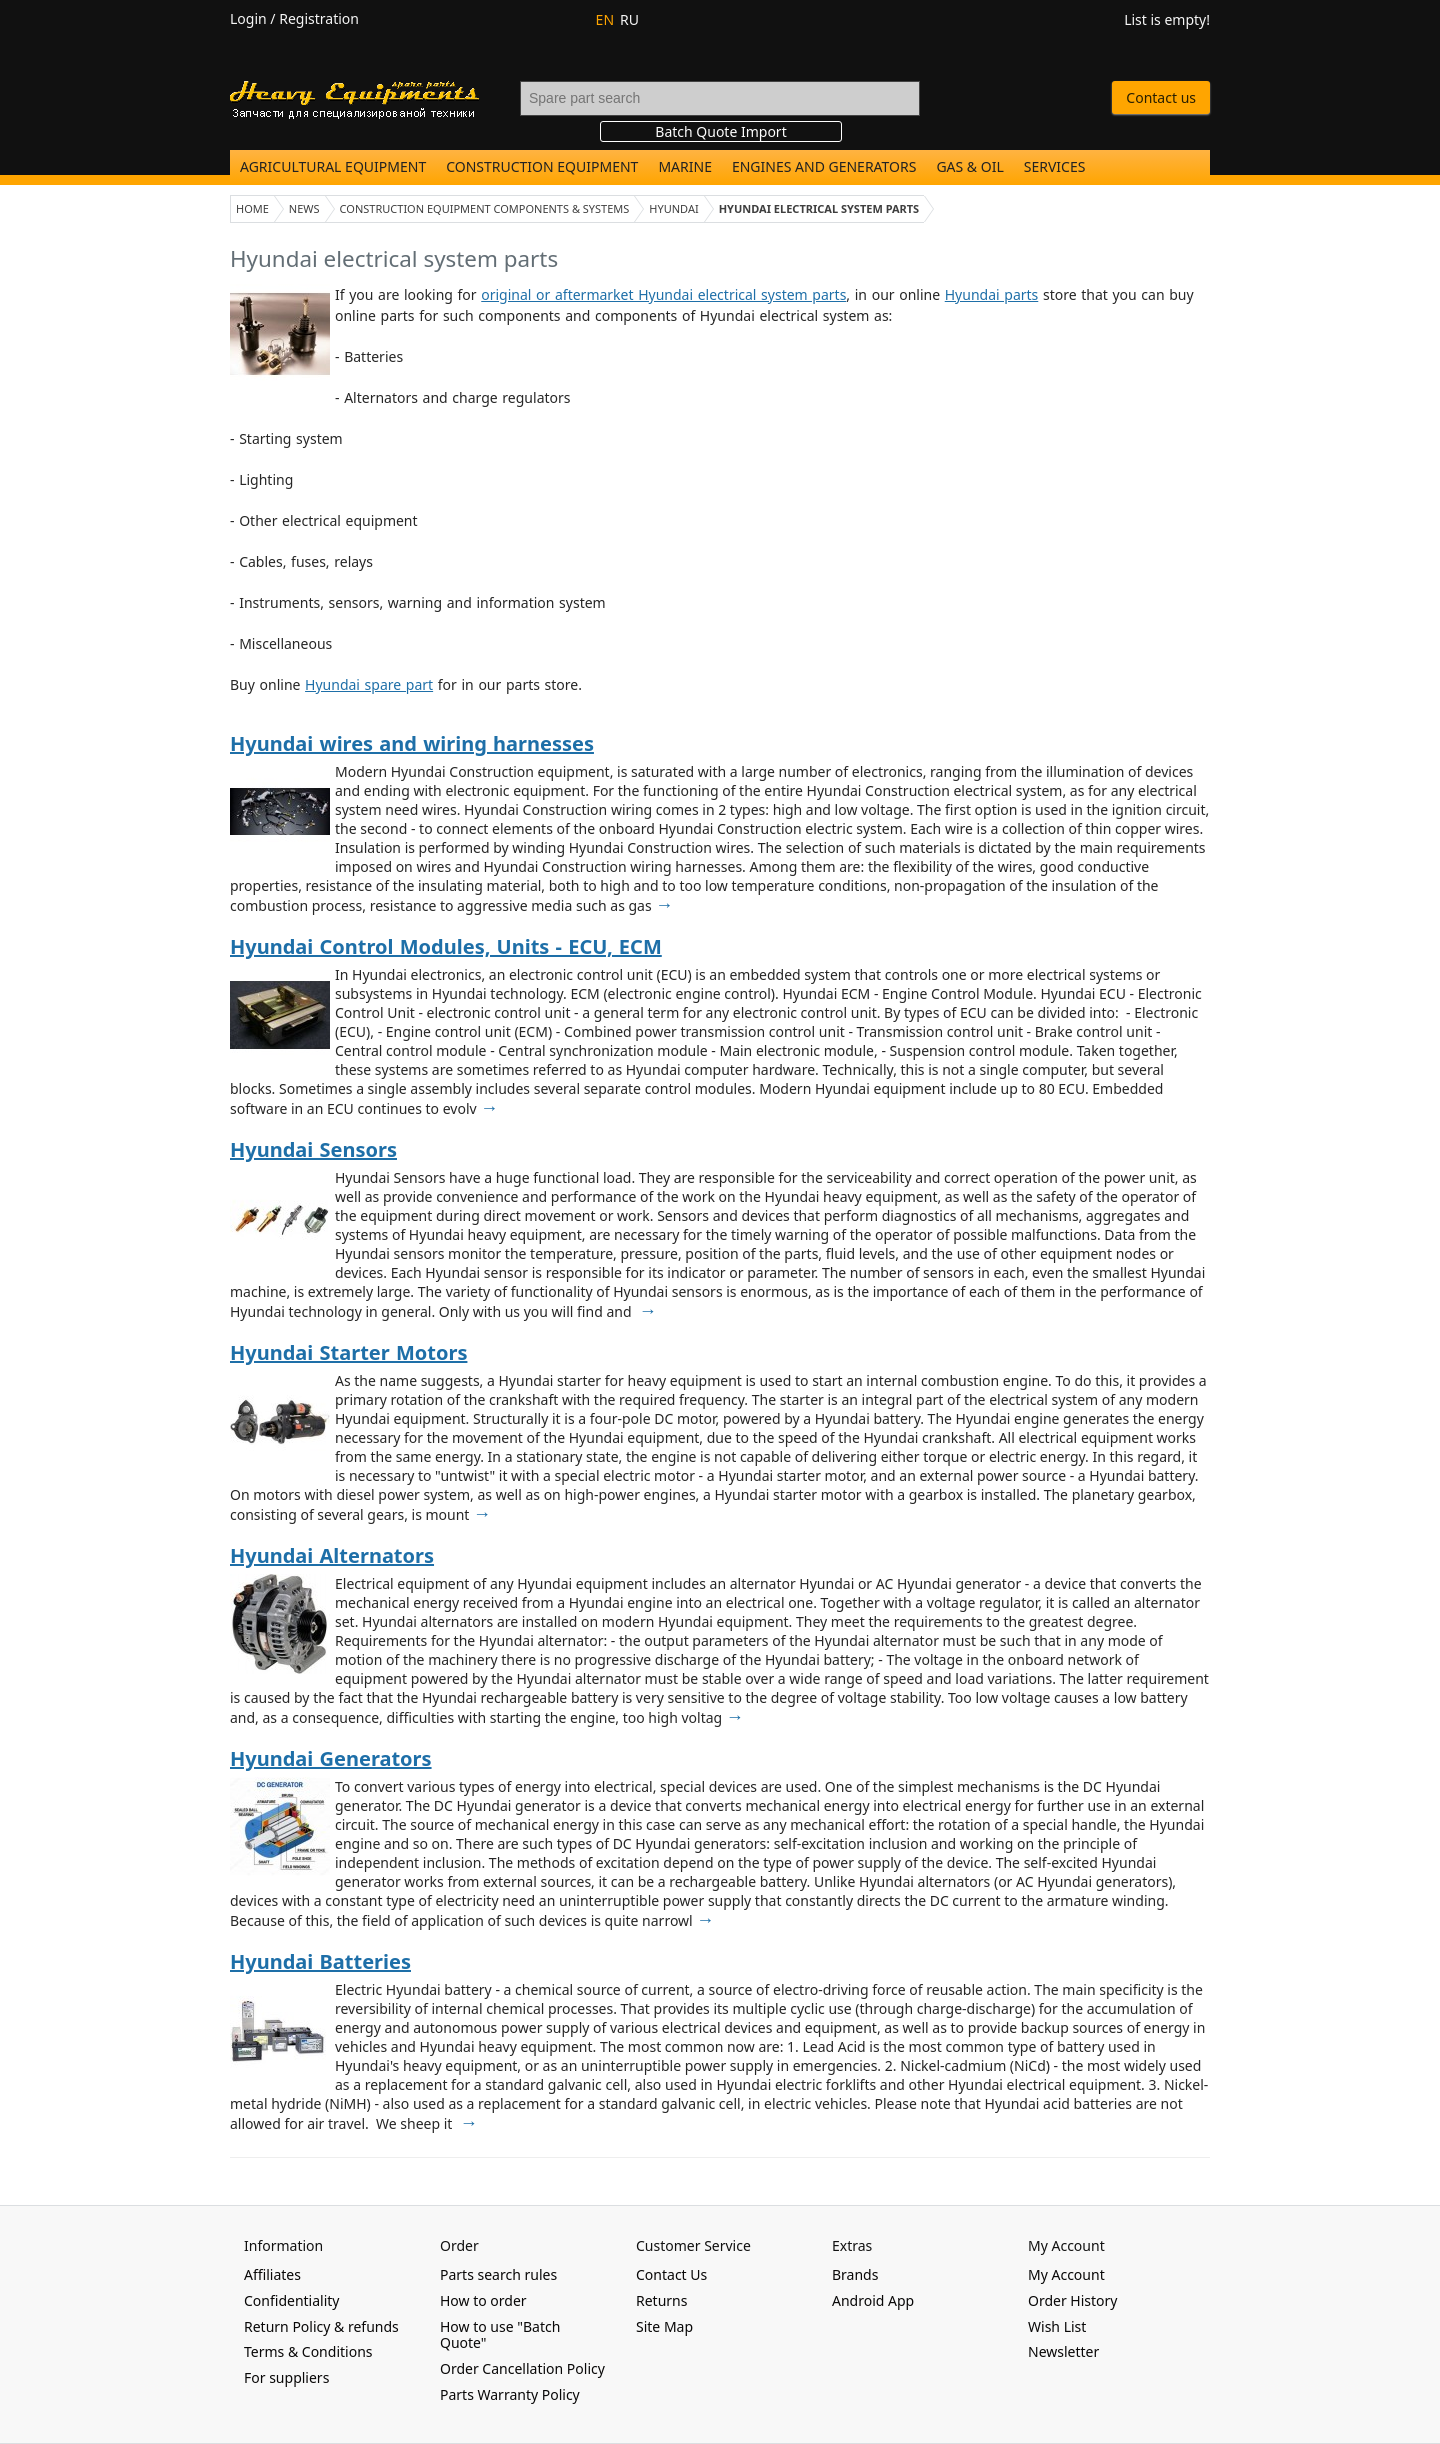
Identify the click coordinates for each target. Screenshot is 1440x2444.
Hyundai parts (992, 294)
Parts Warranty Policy (510, 2394)
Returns (661, 2300)
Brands (855, 2274)
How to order (483, 2300)
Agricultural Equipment (333, 166)
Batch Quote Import (720, 131)
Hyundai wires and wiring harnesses (412, 743)
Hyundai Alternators (332, 1555)
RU (629, 19)
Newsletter (1063, 2351)
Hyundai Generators (331, 1758)
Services (1055, 166)
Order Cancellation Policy (522, 2368)
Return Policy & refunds (321, 2326)
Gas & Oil (969, 166)
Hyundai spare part (369, 684)
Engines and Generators (824, 166)
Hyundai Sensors (313, 1149)
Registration (319, 18)
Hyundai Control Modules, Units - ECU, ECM (446, 946)
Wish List (1057, 2326)
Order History (1073, 2300)
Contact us (1161, 97)
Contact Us (671, 2274)
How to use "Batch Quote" (500, 2335)
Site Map (664, 2326)
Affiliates (272, 2274)
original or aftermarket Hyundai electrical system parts (663, 294)
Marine (685, 166)
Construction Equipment (542, 166)
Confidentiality (292, 2300)
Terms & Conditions (308, 2351)
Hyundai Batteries (320, 1961)
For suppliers (286, 2377)
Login (248, 18)
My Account (1066, 2274)
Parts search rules (498, 2274)
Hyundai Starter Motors (348, 1352)
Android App (873, 2300)
